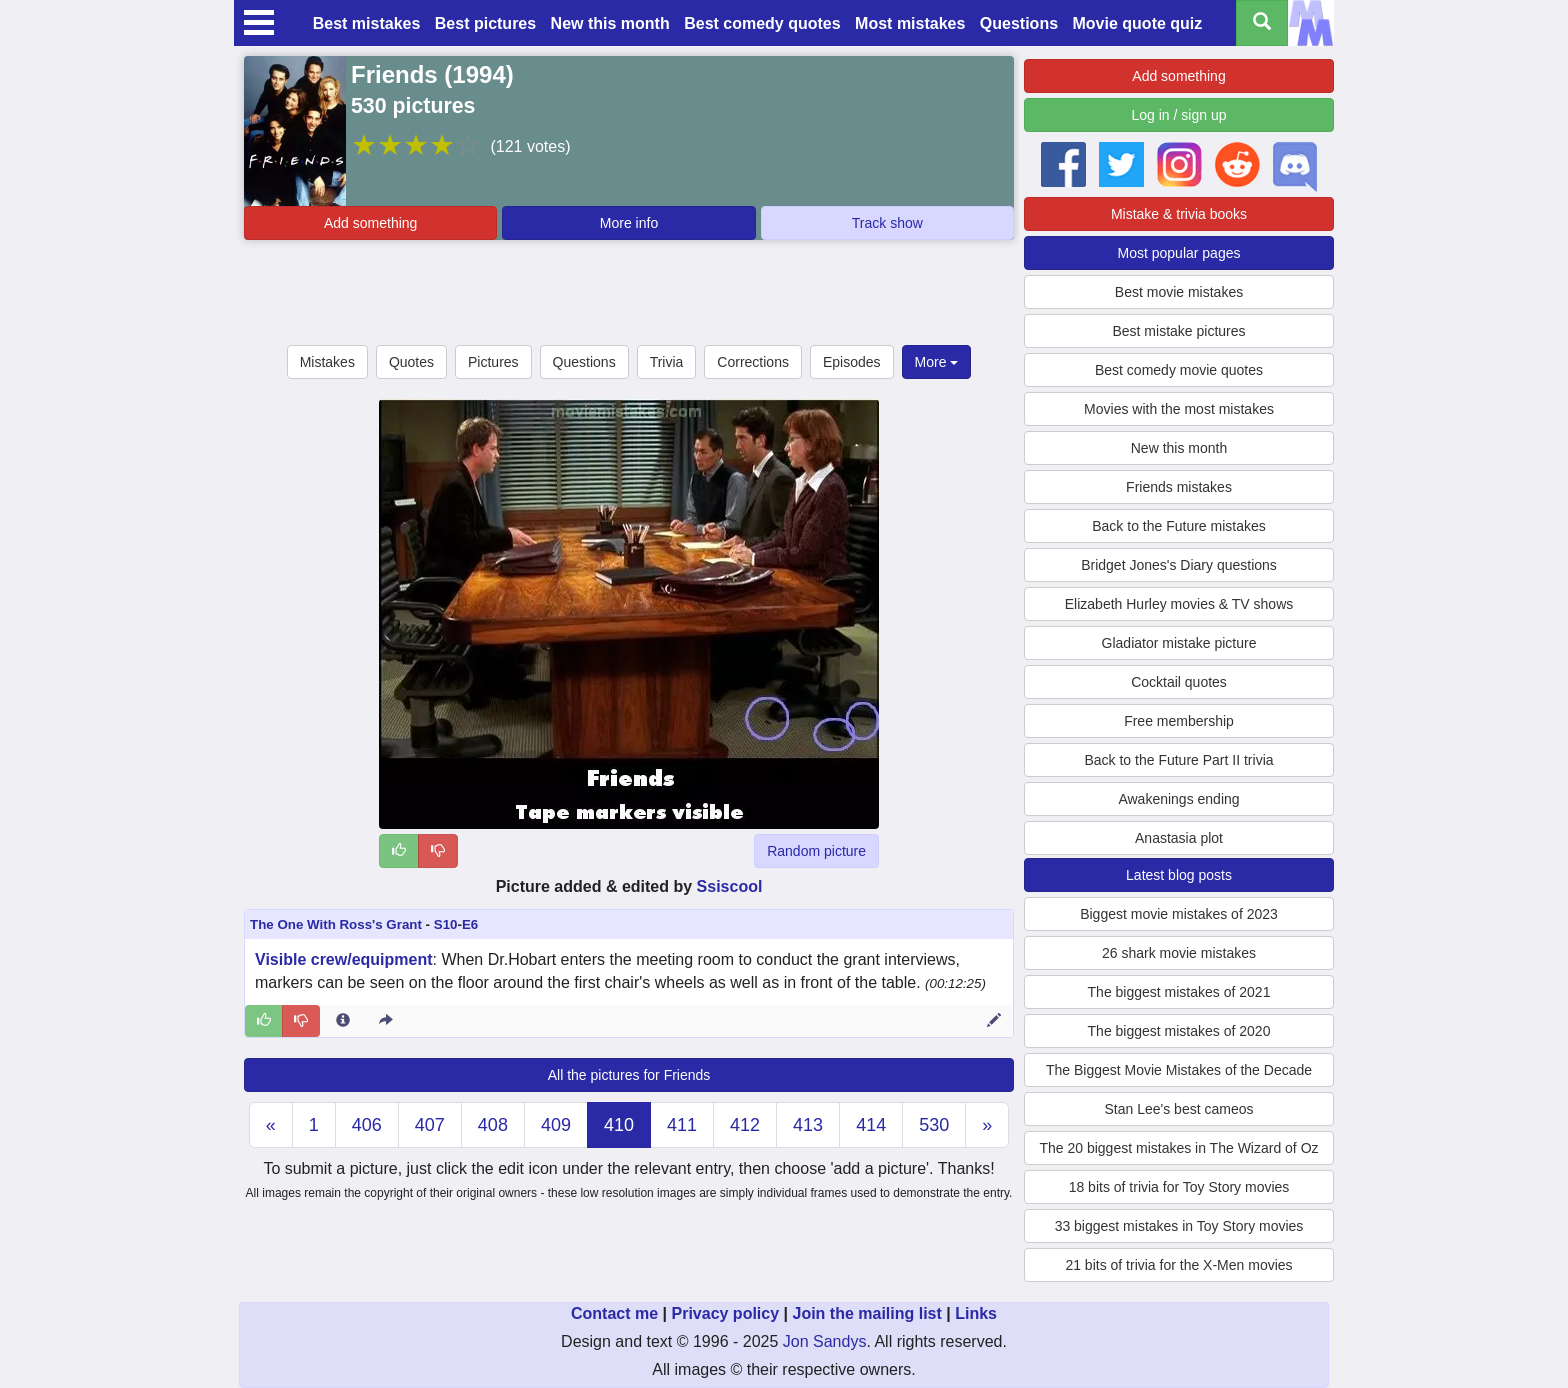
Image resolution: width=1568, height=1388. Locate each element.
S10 (446, 924)
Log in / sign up (1179, 115)
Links (976, 1313)
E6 (470, 924)
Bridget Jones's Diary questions (1179, 565)
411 (682, 1125)
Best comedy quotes (762, 23)
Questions (1019, 23)
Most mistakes (910, 23)
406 (367, 1125)
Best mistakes (367, 23)
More (937, 362)
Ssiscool (730, 886)
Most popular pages (1179, 253)
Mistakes (327, 362)
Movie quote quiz (1138, 23)
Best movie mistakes (1179, 292)
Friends (394, 74)
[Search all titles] (1262, 23)
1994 (478, 74)
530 (934, 1125)
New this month (610, 23)
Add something (370, 223)
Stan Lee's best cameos (1179, 1109)
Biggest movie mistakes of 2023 (1179, 914)
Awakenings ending (1178, 799)
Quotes (411, 362)
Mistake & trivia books (1179, 214)
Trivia (667, 362)
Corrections (753, 362)
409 (556, 1125)
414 (871, 1125)
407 (430, 1125)
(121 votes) (530, 146)
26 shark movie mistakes (1179, 953)
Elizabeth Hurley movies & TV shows (1179, 604)
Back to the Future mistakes (1179, 526)
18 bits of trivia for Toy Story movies (1179, 1187)
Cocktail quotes (1179, 682)
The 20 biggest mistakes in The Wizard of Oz (1178, 1148)
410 (619, 1125)
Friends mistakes (1179, 487)
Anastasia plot (1179, 838)
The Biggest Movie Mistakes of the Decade (1179, 1070)
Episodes (852, 362)
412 (745, 1125)
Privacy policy (725, 1313)
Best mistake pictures (1178, 331)
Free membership (1179, 721)
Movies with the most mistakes (1179, 409)
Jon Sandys (825, 1341)
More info (629, 223)
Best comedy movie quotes (1179, 370)
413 (808, 1125)
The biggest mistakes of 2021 (1179, 992)
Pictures (493, 362)
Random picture (816, 851)
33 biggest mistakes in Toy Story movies (1179, 1226)
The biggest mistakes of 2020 (1179, 1031)
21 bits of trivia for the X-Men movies (1178, 1265)
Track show (887, 223)
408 (493, 1125)
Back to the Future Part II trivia (1178, 760)
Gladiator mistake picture (1179, 643)
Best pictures (485, 23)
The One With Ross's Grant (336, 924)
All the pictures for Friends (629, 1075)
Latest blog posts (1179, 875)
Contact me (614, 1313)
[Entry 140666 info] (343, 1021)
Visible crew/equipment (344, 959)
